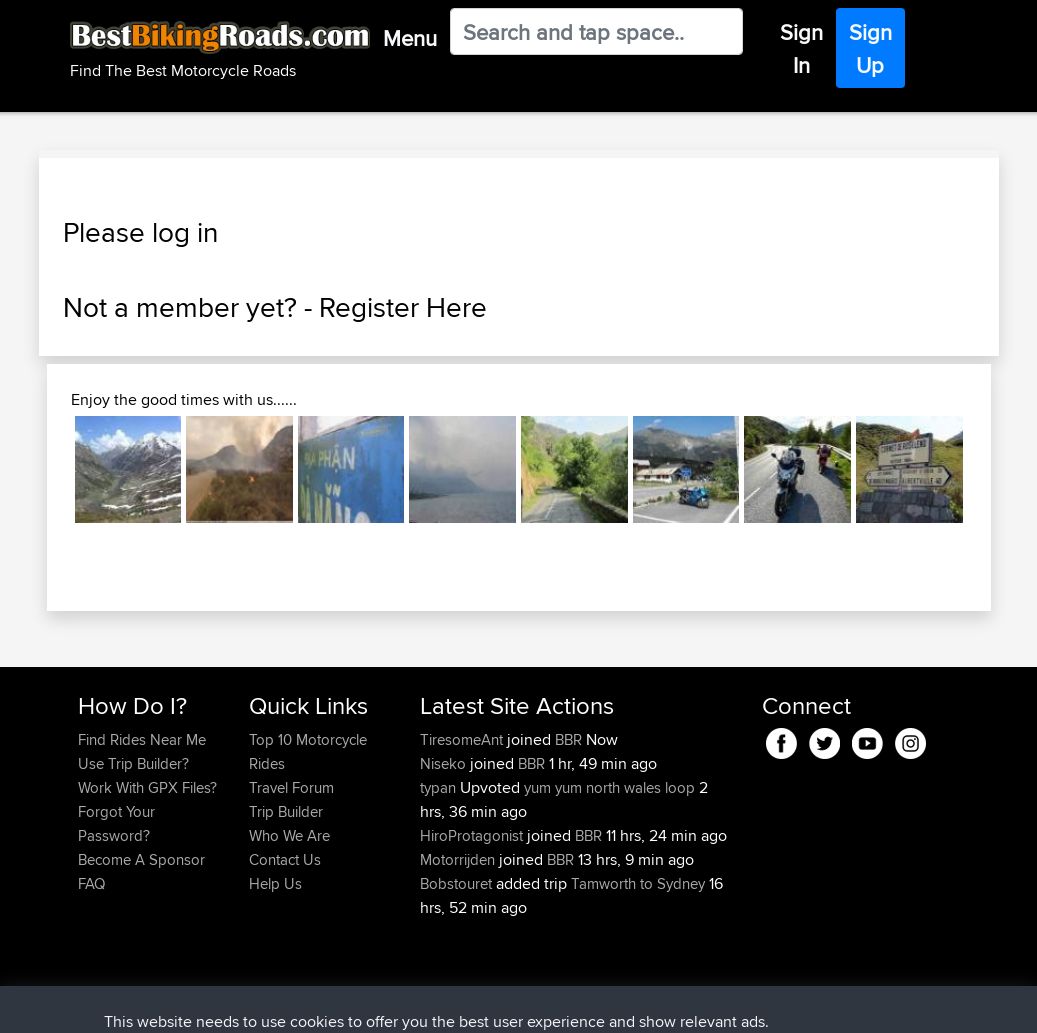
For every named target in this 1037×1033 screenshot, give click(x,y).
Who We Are (289, 835)
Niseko (445, 763)
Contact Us (285, 859)
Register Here (403, 307)
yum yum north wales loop (609, 787)
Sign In (801, 48)
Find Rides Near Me (142, 739)
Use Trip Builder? (133, 763)
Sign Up (870, 48)
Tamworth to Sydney (638, 883)
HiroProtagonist (473, 835)
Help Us (275, 883)
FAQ (91, 883)
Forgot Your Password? (116, 823)
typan (440, 787)
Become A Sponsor (141, 859)
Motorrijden (459, 859)
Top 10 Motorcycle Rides (308, 751)
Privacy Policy (346, 1003)
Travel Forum (291, 787)
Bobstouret (458, 883)
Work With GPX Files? (147, 787)
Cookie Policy (445, 1003)
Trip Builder (286, 811)
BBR (568, 739)
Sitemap (264, 1003)
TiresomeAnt (463, 739)
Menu (410, 38)
